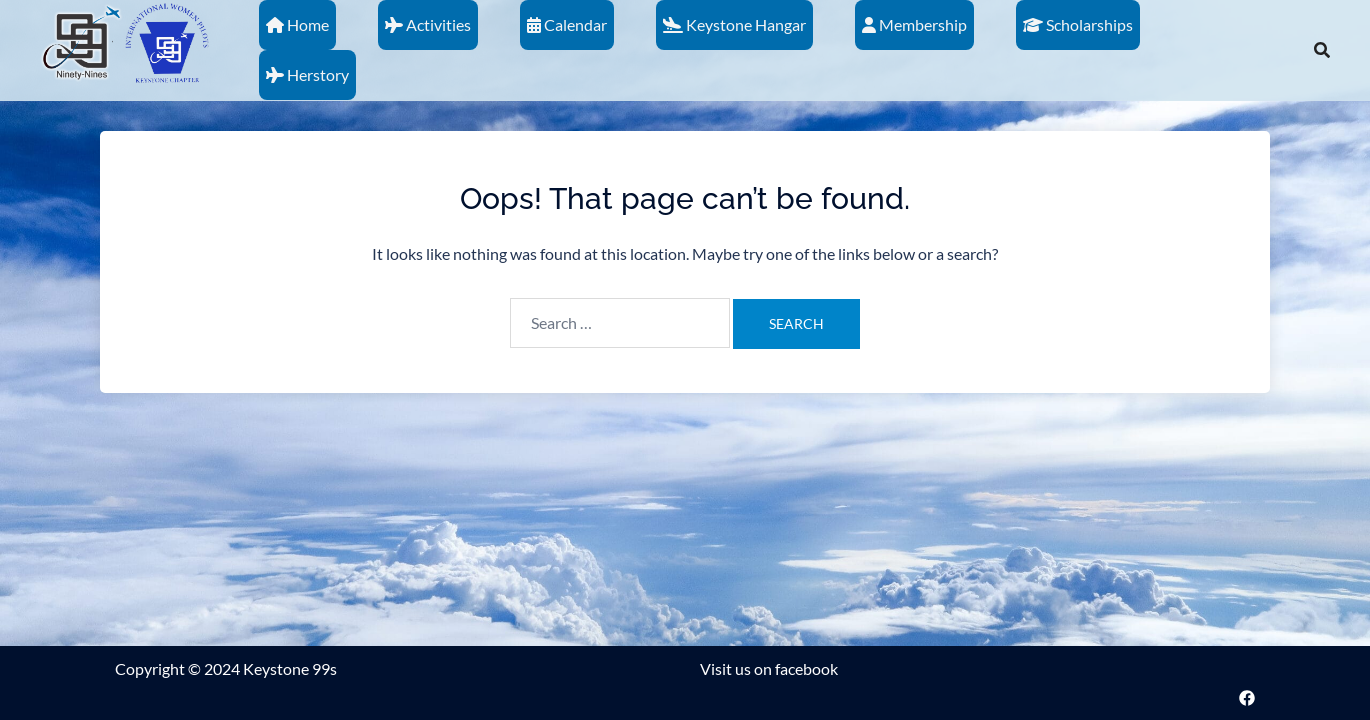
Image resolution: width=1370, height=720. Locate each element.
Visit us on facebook (769, 668)
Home (297, 24)
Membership (914, 24)
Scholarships (1078, 24)
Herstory (307, 74)
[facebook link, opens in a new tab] (1247, 695)
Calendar (567, 24)
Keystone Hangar (734, 24)
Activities (428, 24)
